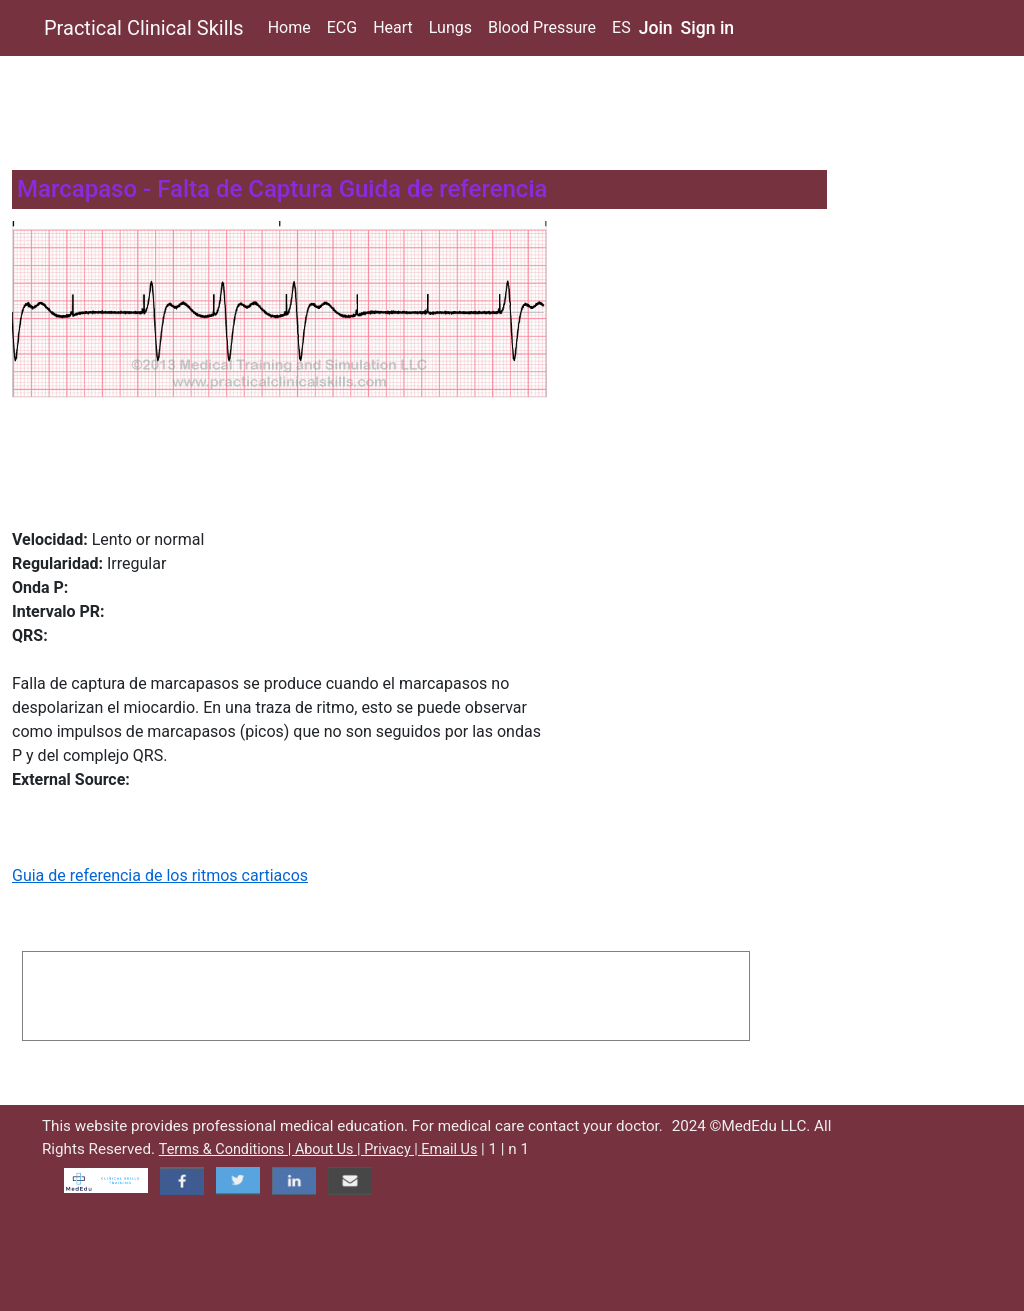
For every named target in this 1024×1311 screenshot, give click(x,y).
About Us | (329, 1149)
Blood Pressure (542, 27)
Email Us (449, 1149)
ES (621, 27)
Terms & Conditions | (227, 1149)
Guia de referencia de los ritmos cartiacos (160, 875)
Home (289, 27)
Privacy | (392, 1149)
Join (656, 28)
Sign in (708, 28)
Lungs (450, 27)
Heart (393, 27)
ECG (342, 27)
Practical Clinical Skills (144, 28)
